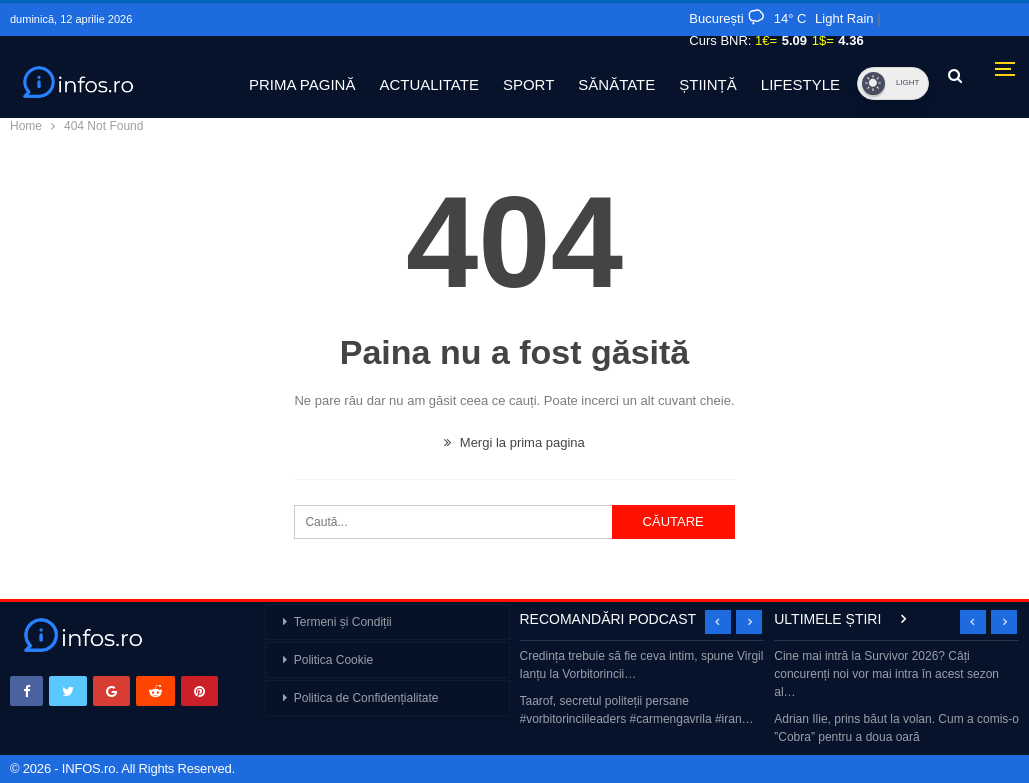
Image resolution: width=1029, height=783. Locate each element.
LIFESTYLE (800, 84)
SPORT (528, 84)
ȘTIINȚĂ (708, 84)
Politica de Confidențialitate (366, 698)
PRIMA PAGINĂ (302, 84)
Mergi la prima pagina (514, 442)
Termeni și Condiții (343, 622)
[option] (642, 689)
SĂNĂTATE (616, 84)
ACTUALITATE (428, 84)
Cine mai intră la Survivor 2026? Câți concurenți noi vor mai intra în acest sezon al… (886, 674)
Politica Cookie (333, 660)
